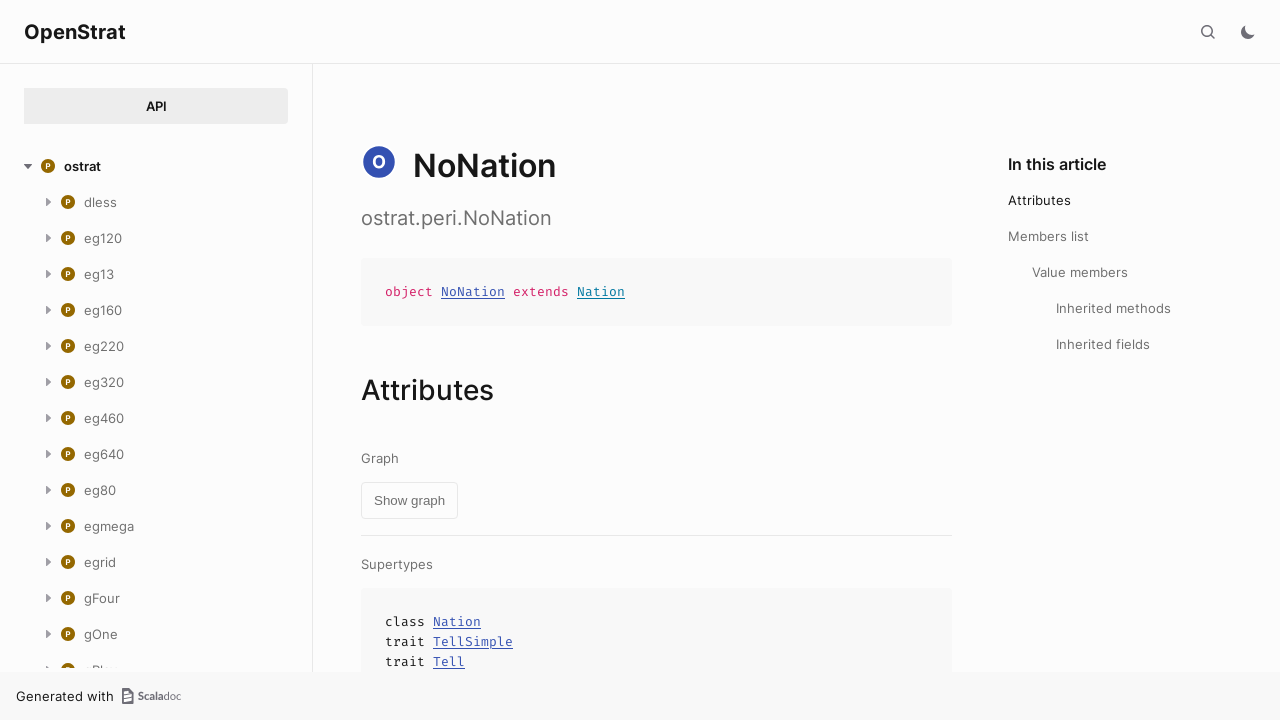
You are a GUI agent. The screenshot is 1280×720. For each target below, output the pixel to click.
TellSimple (473, 641)
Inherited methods (1113, 308)
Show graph (409, 500)
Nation (601, 291)
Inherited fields (1103, 344)
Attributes (1039, 200)
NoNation (473, 291)
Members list (1048, 236)
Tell (449, 661)
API (156, 106)
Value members (1080, 272)
